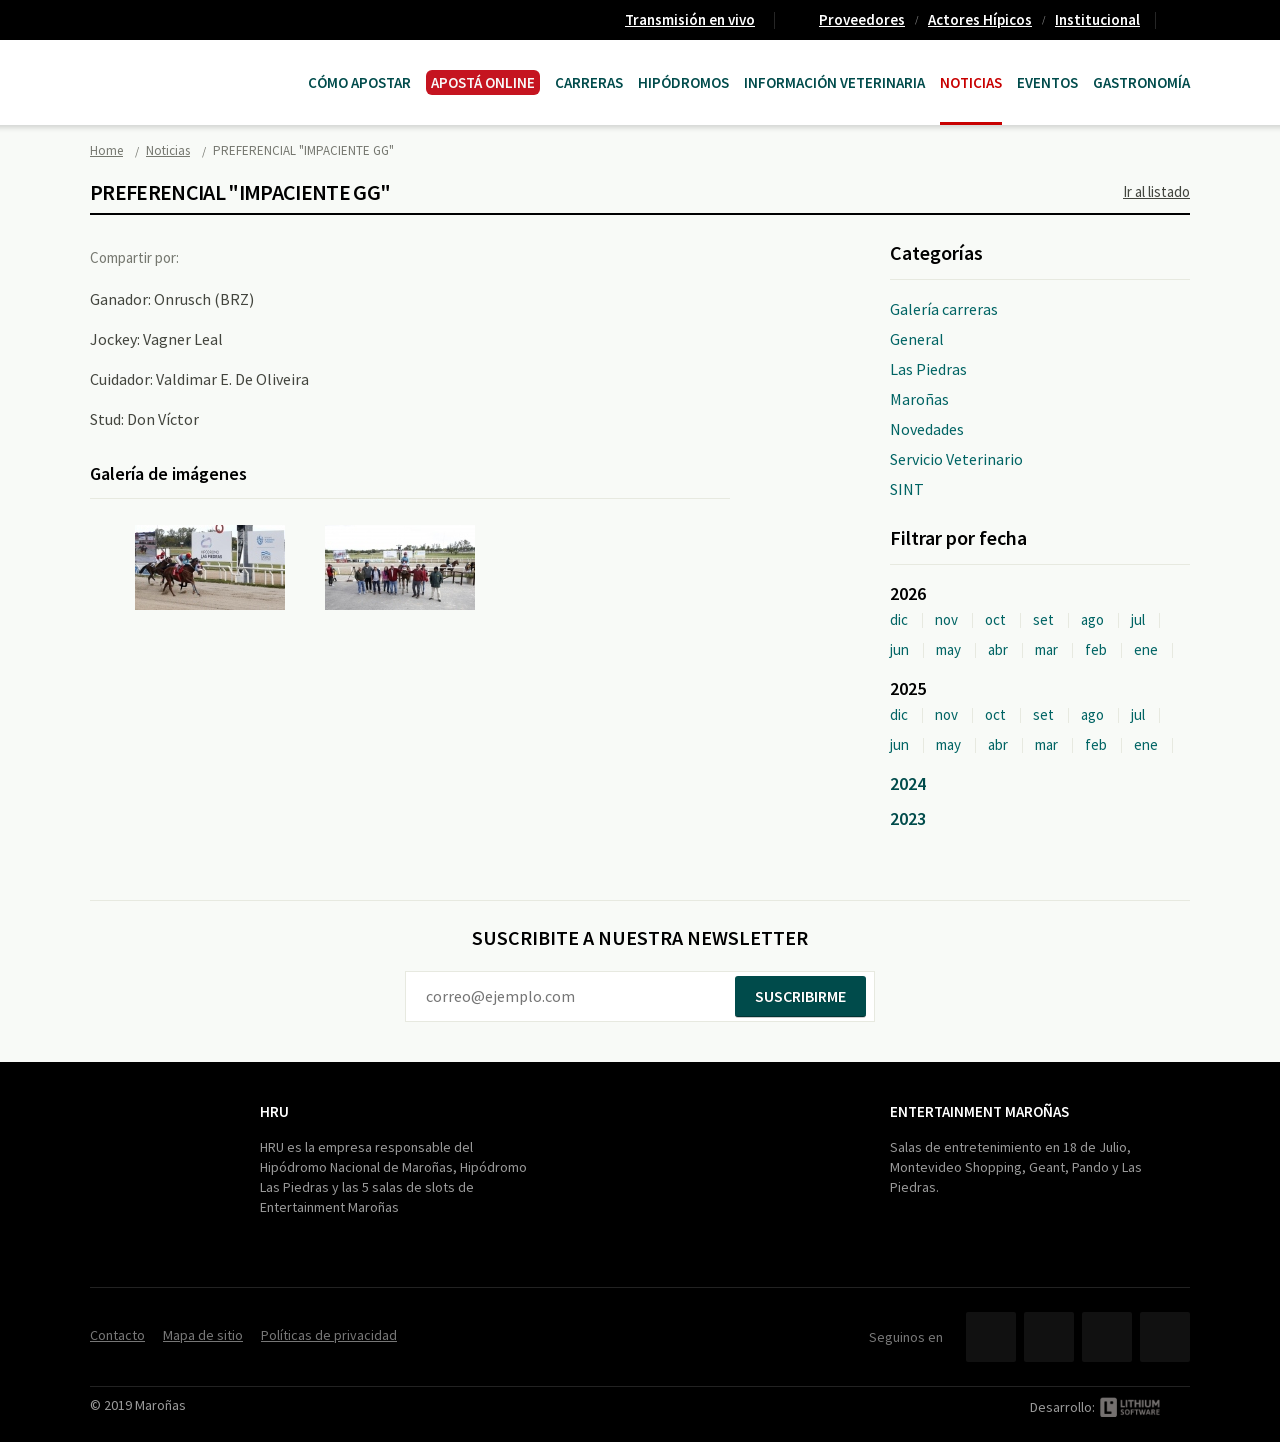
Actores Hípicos (980, 19)
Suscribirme (800, 996)
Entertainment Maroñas (979, 1111)
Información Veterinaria (834, 82)
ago (1092, 619)
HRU (274, 1111)
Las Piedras (928, 369)
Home (106, 150)
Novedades (927, 429)
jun (899, 649)
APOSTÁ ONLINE (483, 82)
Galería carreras (944, 309)
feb (1096, 649)
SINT (907, 489)
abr (998, 649)
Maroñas (919, 399)
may (948, 649)
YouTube (1107, 1337)
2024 (908, 783)
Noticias (971, 82)
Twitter (254, 257)
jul (1138, 619)
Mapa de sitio (203, 1335)
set (1043, 619)
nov (946, 619)
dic (899, 619)
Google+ (295, 257)
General (917, 339)
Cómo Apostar (359, 82)
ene (1146, 649)
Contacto (1181, 20)
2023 (908, 818)
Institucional (1097, 19)
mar (1046, 649)
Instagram (1165, 1337)
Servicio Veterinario (956, 459)
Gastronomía (1141, 82)
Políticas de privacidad (329, 1335)
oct (995, 619)
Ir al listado (1156, 191)
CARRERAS (589, 82)
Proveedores (862, 19)
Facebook (213, 257)
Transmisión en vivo (690, 19)
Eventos (1047, 82)
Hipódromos (683, 82)
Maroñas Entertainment (192, 62)
